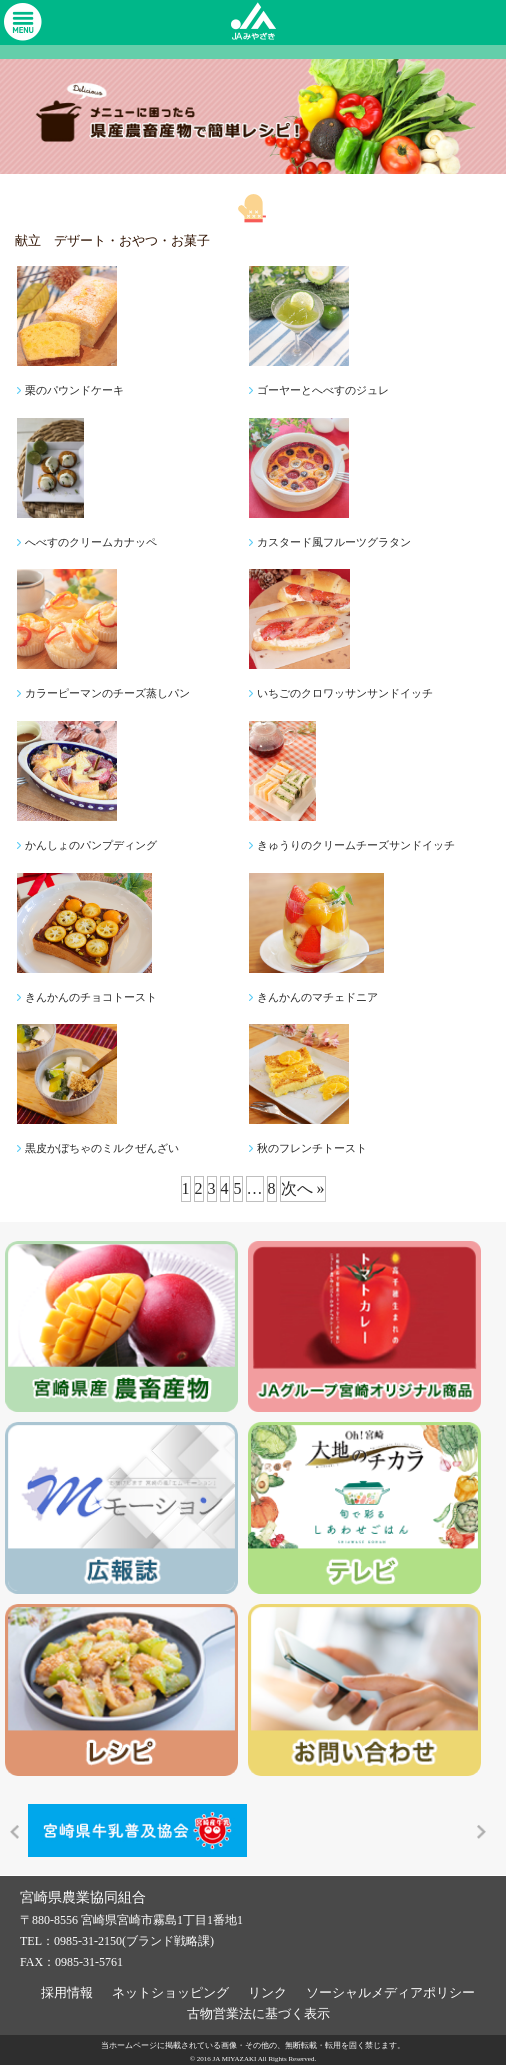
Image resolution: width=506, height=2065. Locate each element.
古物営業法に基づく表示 (258, 2010)
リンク (267, 1989)
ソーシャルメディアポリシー (390, 1989)
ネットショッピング (170, 1989)
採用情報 (67, 1989)
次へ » (303, 1188)
